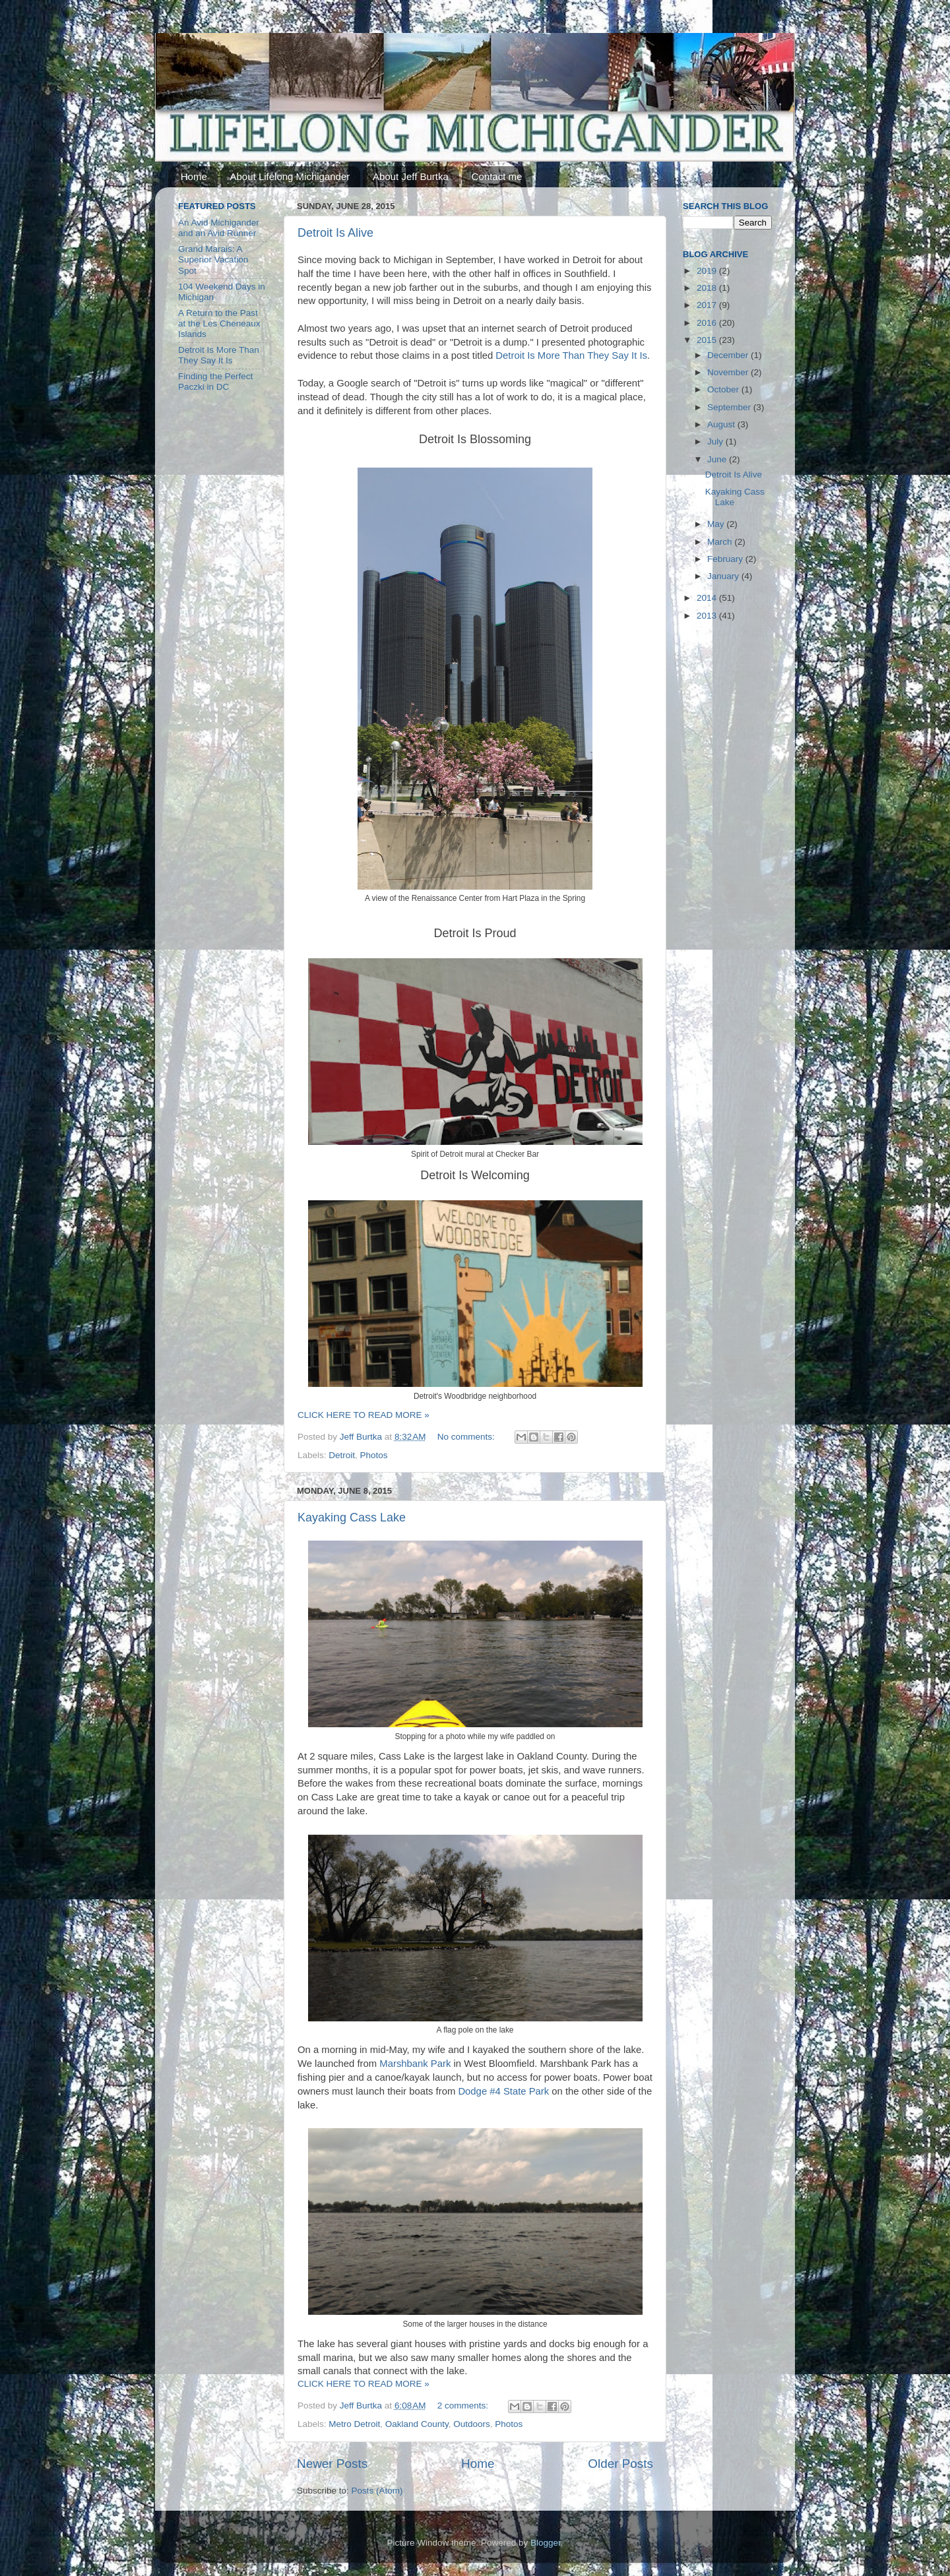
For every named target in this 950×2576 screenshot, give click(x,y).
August (722, 424)
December (729, 355)
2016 (708, 323)
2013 (708, 616)
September (730, 407)
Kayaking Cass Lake (352, 1517)
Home (194, 176)
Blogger (545, 2543)
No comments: (467, 1437)
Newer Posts (332, 2463)
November (729, 372)
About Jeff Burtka (411, 176)
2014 (708, 598)
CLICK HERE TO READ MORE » (363, 1415)
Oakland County (417, 2424)
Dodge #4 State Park (503, 2091)
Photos (374, 1455)
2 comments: (464, 2405)
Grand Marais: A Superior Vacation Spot (213, 259)
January (724, 576)
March (720, 542)
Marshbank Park (415, 2063)
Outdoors (471, 2424)
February (726, 559)
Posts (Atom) (377, 2491)
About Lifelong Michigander (290, 176)
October (724, 389)
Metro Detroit (354, 2424)
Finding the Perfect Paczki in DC (215, 381)
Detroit (342, 1455)
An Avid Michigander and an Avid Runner (218, 228)
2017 (708, 305)
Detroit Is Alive (335, 232)
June (718, 459)
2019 (708, 271)
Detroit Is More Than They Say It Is (571, 355)
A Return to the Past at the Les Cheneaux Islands (219, 323)
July (716, 441)
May (716, 524)
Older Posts (620, 2463)
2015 (708, 340)
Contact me (497, 176)
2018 (708, 288)
